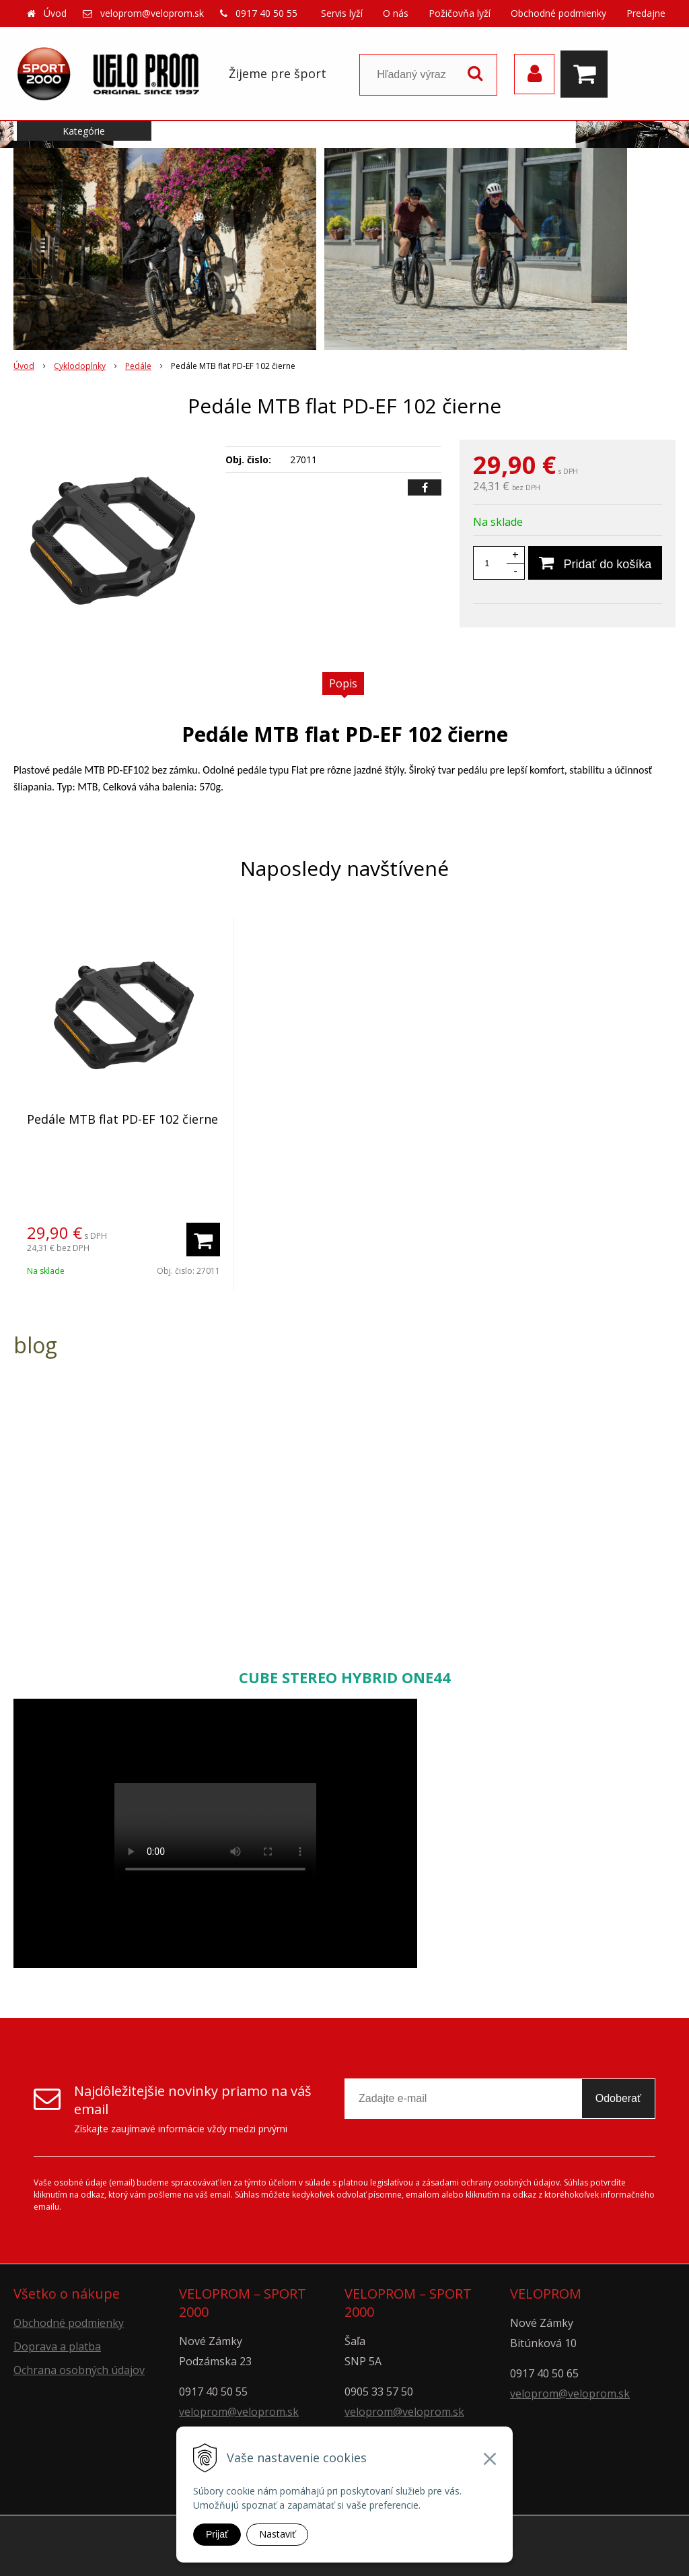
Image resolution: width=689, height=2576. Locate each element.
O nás (395, 13)
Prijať (217, 2534)
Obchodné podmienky (558, 13)
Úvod (55, 13)
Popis (343, 683)
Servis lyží (342, 13)
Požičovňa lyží (460, 13)
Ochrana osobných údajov (79, 2370)
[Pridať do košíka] (595, 563)
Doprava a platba (57, 2346)
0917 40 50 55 (266, 13)
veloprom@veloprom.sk (152, 13)
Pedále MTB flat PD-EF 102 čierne (122, 1119)
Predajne (645, 13)
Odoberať (618, 2098)
